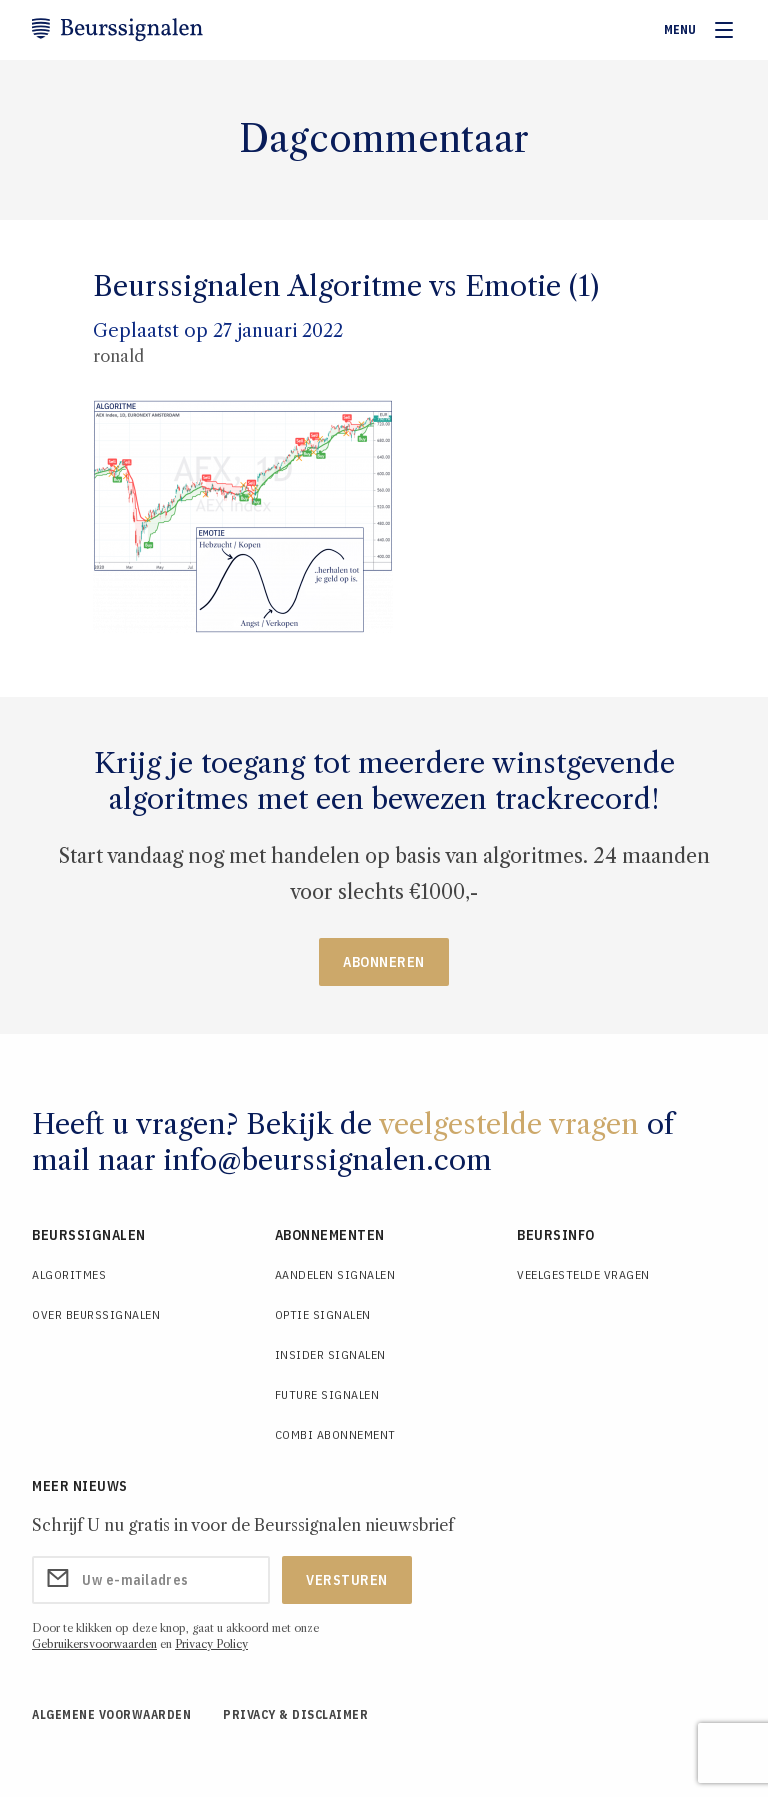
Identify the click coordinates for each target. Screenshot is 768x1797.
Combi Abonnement (335, 1434)
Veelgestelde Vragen (583, 1274)
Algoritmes (69, 1274)
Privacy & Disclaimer (295, 1714)
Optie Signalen (323, 1314)
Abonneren (384, 962)
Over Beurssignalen (96, 1314)
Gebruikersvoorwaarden (94, 1644)
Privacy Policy (211, 1644)
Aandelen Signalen (335, 1274)
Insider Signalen (330, 1354)
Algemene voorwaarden (111, 1714)
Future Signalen (327, 1394)
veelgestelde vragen (509, 1124)
